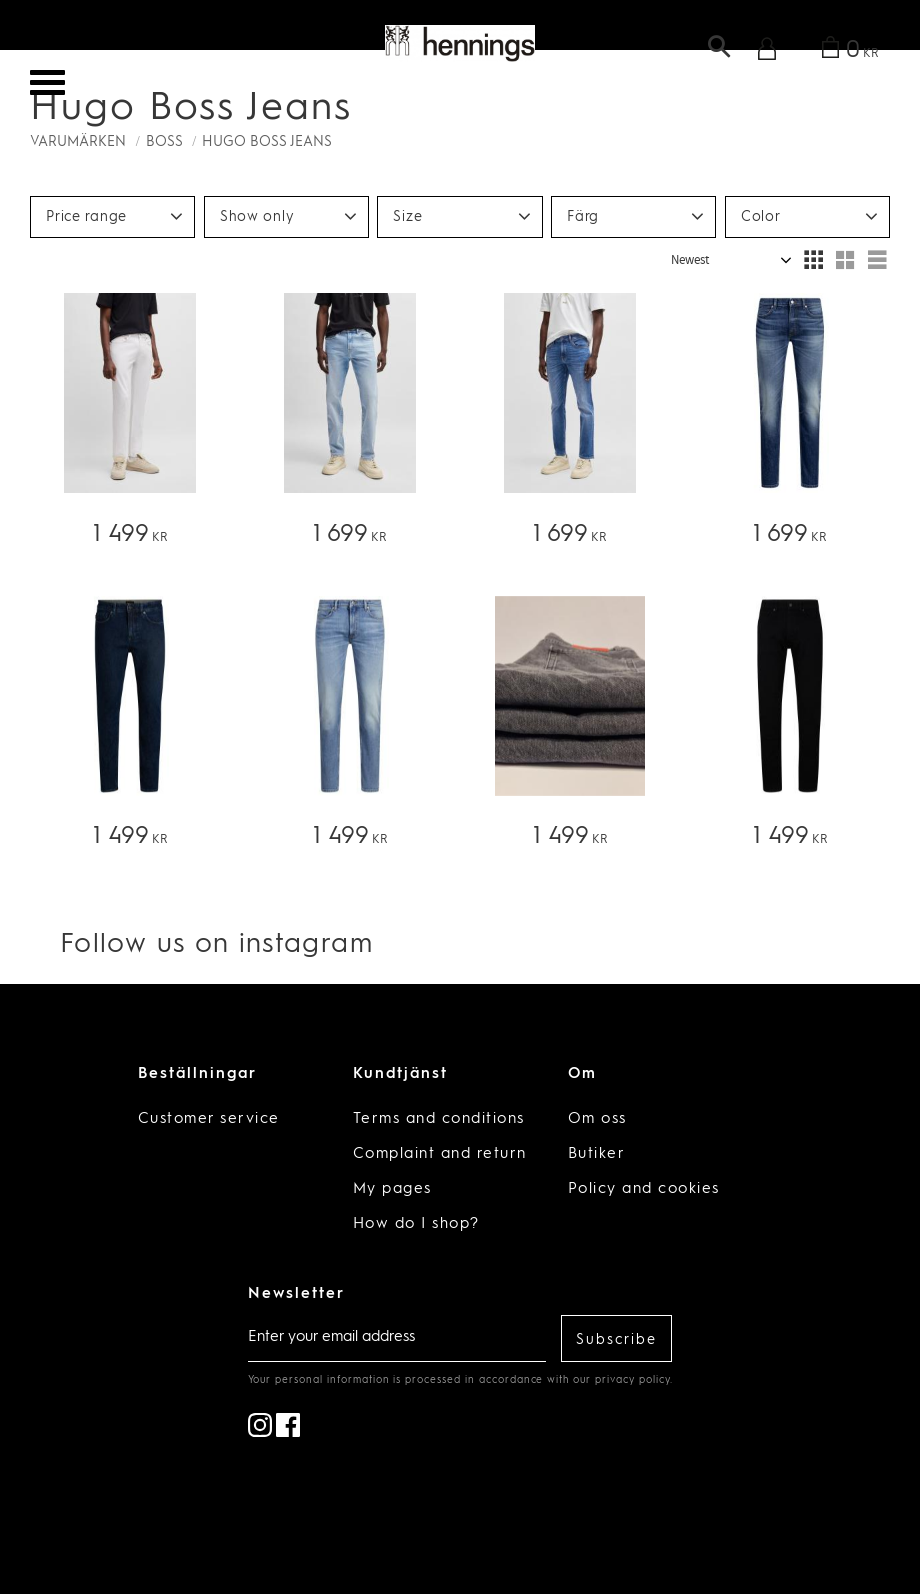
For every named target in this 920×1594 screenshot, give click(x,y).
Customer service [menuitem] (209, 1119)
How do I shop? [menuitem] (416, 1224)
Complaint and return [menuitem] (440, 1154)
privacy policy (632, 1380)
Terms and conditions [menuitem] (439, 1119)
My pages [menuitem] (392, 1189)
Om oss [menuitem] (597, 1119)
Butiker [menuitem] (597, 1154)
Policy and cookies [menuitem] (644, 1189)
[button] (47, 82)
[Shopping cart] (846, 51)
